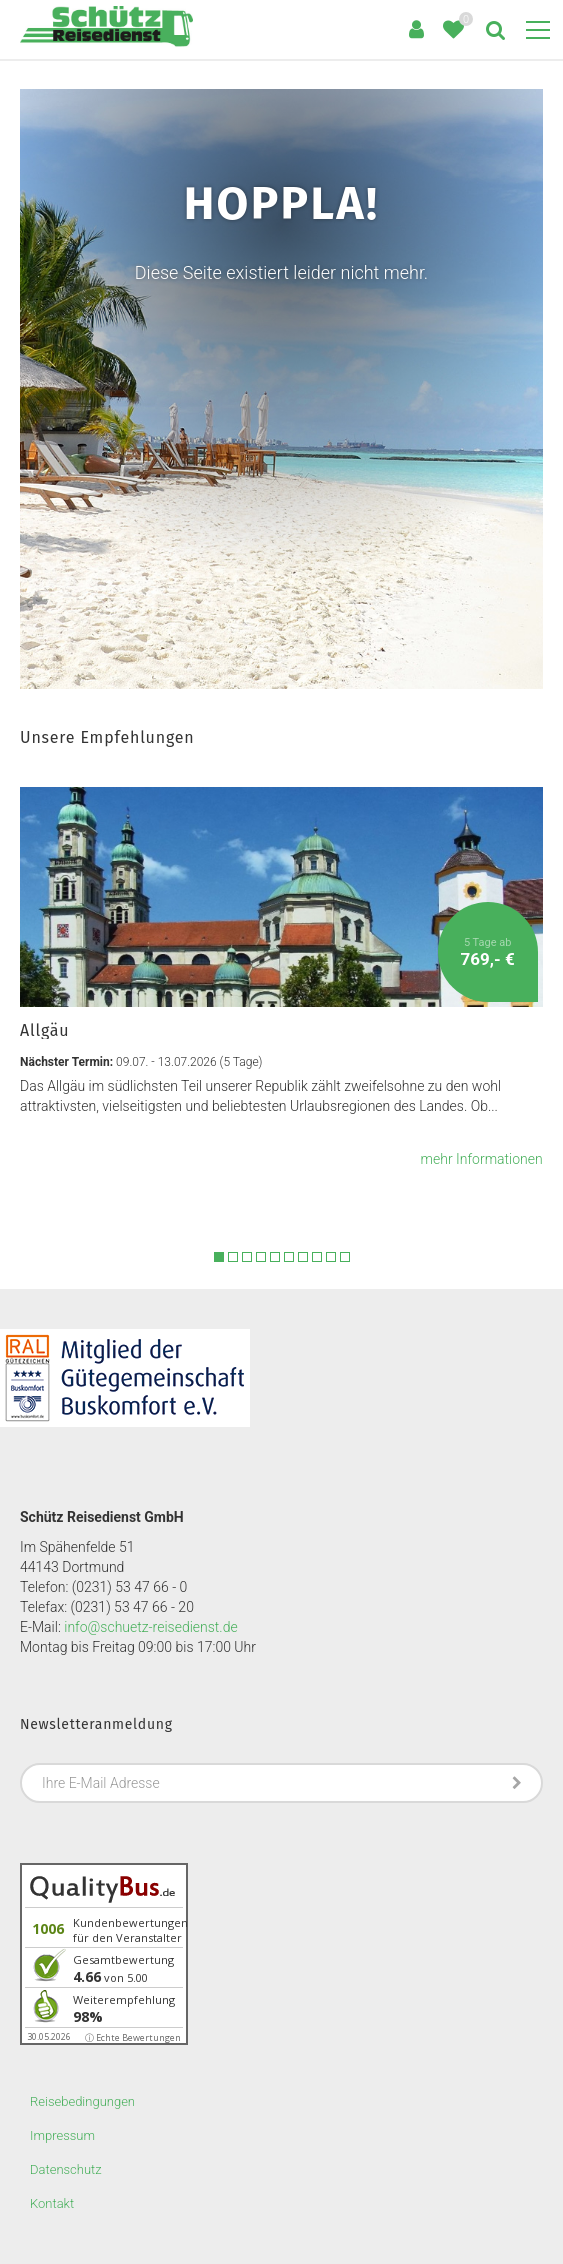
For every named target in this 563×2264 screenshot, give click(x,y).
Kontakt (52, 2203)
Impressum (62, 2135)
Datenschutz (66, 2169)
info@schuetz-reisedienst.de (150, 1627)
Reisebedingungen (82, 2101)
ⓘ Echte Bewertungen (133, 2037)
